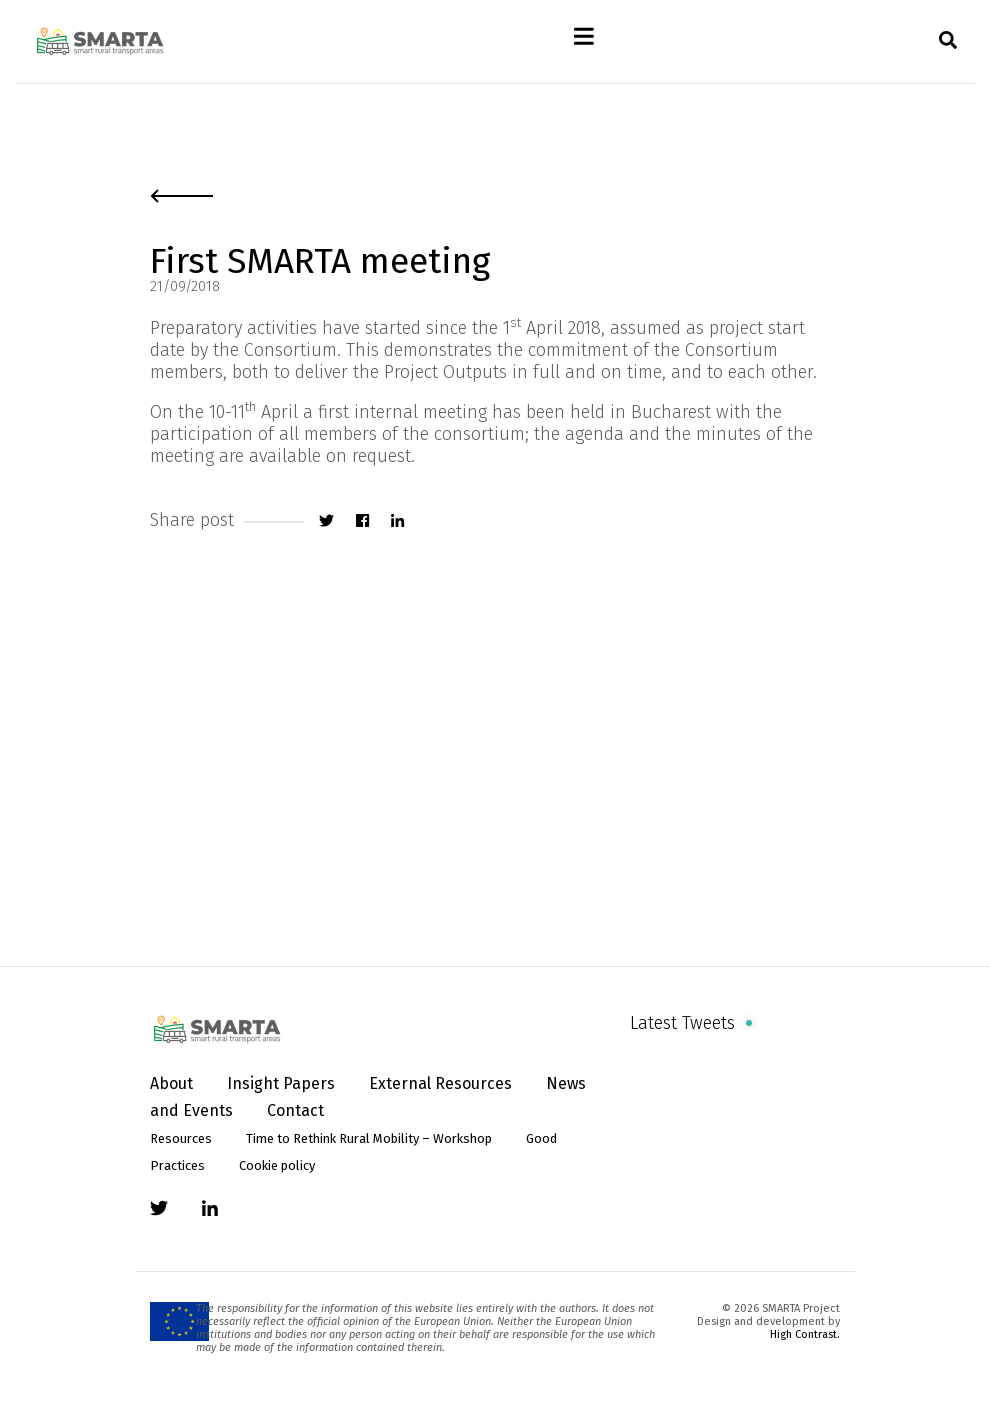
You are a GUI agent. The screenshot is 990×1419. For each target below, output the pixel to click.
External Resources (440, 1083)
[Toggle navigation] (584, 41)
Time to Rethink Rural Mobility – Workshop (369, 1138)
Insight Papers (281, 1083)
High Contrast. (805, 1334)
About (171, 1083)
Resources (181, 1138)
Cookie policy (277, 1165)
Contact (295, 1110)
